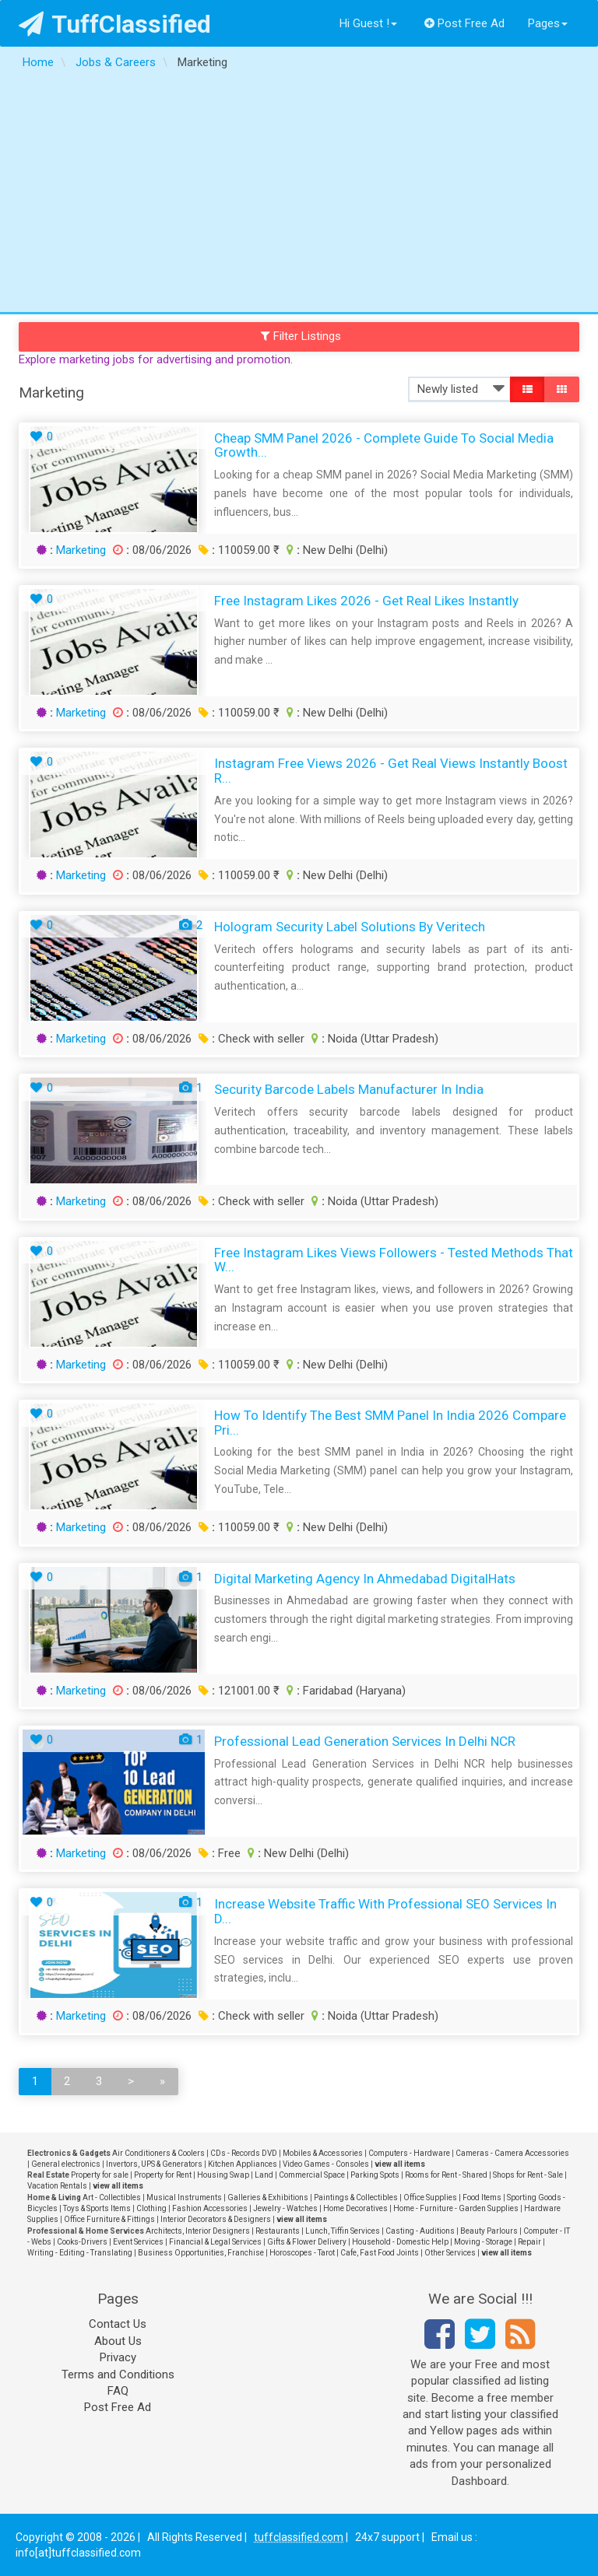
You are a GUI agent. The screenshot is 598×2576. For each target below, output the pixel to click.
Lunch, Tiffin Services (342, 2231)
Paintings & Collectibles (356, 2197)
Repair (529, 2242)
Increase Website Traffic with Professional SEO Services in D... (385, 1911)
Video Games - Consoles (326, 2164)
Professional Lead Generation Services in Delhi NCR (364, 1741)
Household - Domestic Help (400, 2242)
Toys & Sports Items (97, 2208)
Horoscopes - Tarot (302, 2252)
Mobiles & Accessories (323, 2153)
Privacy (118, 2357)
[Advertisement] (299, 195)
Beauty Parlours (489, 2231)
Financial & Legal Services (215, 2242)
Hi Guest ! (368, 23)
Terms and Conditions (118, 2374)
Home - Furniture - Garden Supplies (456, 2208)
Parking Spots (374, 2175)
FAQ (117, 2391)
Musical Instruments (184, 2197)
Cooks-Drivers (82, 2242)
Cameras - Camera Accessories (512, 2153)
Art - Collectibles (112, 2197)
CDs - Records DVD (243, 2153)
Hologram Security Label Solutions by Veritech (349, 926)
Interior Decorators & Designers (215, 2219)
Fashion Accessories (210, 2208)
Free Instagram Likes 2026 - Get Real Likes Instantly (366, 600)
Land (264, 2175)
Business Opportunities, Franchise (201, 2252)
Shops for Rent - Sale (528, 2175)
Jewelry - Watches (285, 2208)
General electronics (65, 2164)
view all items (400, 2164)
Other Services (450, 2252)
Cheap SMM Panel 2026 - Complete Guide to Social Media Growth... (384, 445)
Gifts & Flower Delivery (306, 2242)
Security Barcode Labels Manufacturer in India (349, 1089)
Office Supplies (430, 2197)
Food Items (482, 2197)
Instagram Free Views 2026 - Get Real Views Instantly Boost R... (391, 770)
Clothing (151, 2208)
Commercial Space (312, 2175)
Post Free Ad (464, 23)
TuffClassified (115, 24)
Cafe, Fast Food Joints (379, 2252)
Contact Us (117, 2324)
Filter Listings (301, 336)
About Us (118, 2341)
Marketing (81, 550)
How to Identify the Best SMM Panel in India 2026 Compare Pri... (390, 1422)
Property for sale (99, 2175)
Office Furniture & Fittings (109, 2219)
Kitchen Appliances (242, 2164)
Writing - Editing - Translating (79, 2252)
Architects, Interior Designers (198, 2231)
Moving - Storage (483, 2242)
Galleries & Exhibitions (267, 2197)
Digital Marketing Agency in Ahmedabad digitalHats (364, 1578)
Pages (548, 23)
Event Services (138, 2242)
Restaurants (277, 2231)
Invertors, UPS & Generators (154, 2164)
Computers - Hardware (409, 2153)
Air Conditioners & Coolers (158, 2153)
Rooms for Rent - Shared (446, 2175)
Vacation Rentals (57, 2186)
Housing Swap (223, 2175)
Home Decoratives (355, 2208)
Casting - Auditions (420, 2231)
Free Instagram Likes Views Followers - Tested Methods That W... (393, 1260)
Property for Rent (163, 2175)
